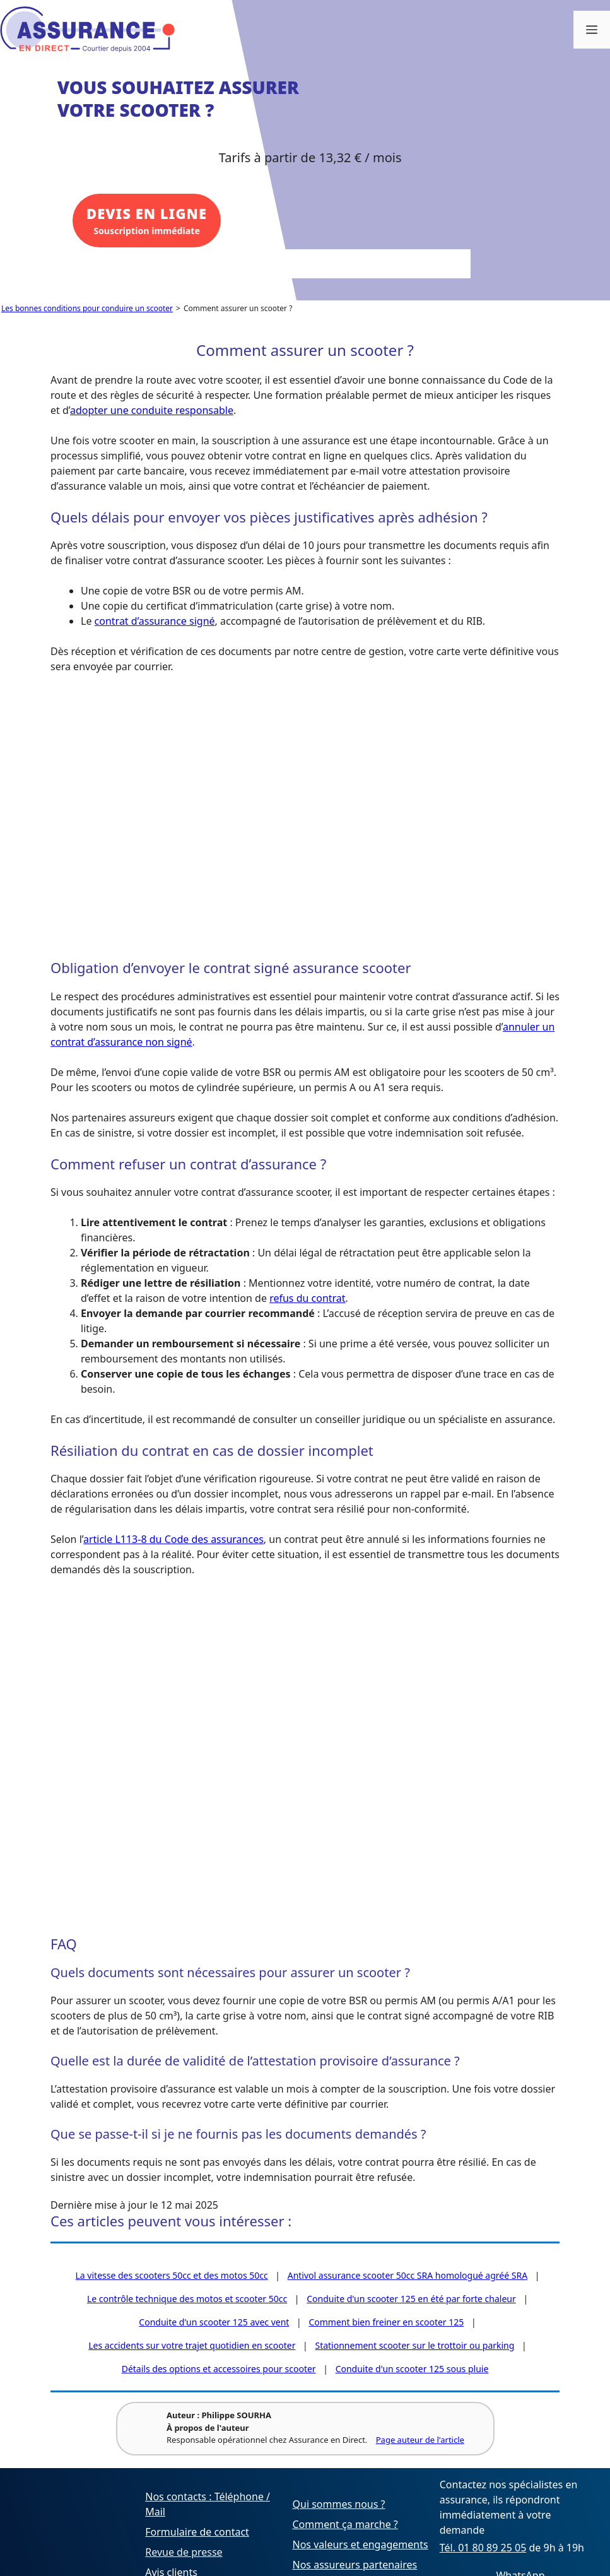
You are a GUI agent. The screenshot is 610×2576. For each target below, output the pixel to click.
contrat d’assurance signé (155, 621)
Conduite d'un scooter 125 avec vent (214, 2322)
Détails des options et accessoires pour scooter (219, 2369)
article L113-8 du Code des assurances (173, 1539)
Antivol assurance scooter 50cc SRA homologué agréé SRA (407, 2275)
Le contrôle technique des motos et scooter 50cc (187, 2299)
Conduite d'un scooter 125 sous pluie (412, 2369)
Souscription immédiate (145, 222)
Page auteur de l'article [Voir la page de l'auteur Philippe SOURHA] (419, 2439)
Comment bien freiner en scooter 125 (386, 2322)
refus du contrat (307, 1298)
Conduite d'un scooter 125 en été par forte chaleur (411, 2299)
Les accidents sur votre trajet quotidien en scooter (191, 2345)
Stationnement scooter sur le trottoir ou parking (414, 2345)
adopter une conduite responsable (151, 410)
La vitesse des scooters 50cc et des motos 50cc (172, 2275)
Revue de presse (183, 2552)
